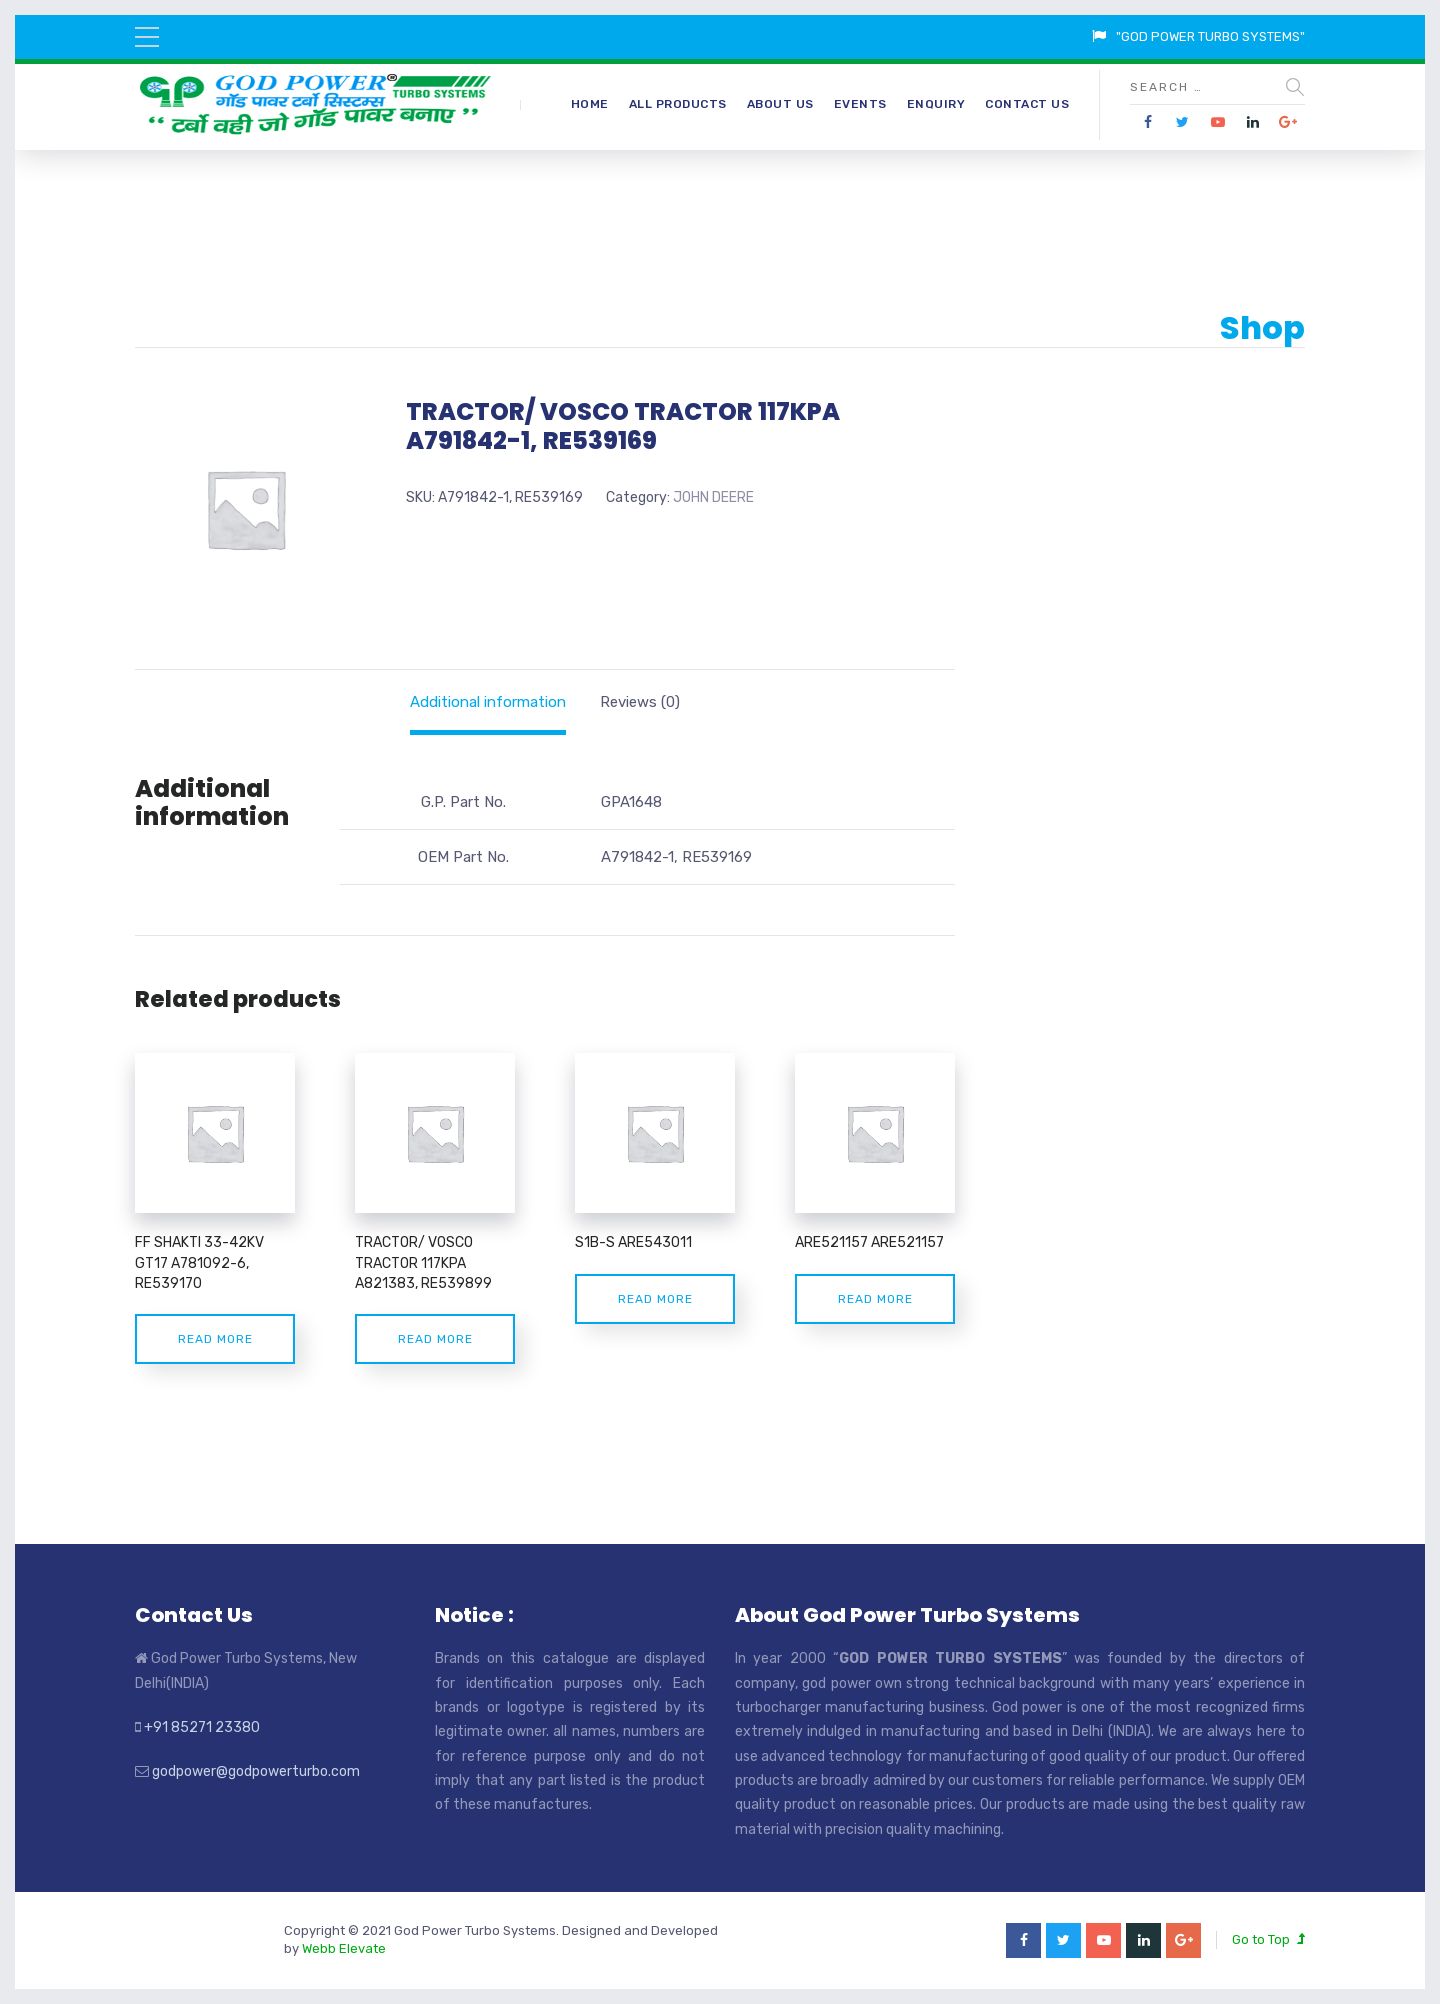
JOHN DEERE (713, 497)
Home (590, 104)
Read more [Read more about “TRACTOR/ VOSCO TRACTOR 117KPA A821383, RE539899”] (435, 1339)
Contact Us (1027, 104)
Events (860, 104)
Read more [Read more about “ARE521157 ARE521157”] (875, 1299)
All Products (678, 104)
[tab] (488, 702)
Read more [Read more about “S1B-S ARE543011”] (655, 1299)
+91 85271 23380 (202, 1727)
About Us (780, 104)
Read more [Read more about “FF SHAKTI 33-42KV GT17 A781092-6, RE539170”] (215, 1339)
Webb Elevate (344, 1948)
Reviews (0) (640, 702)
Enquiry (936, 104)
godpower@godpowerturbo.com (256, 1771)
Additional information (488, 702)
